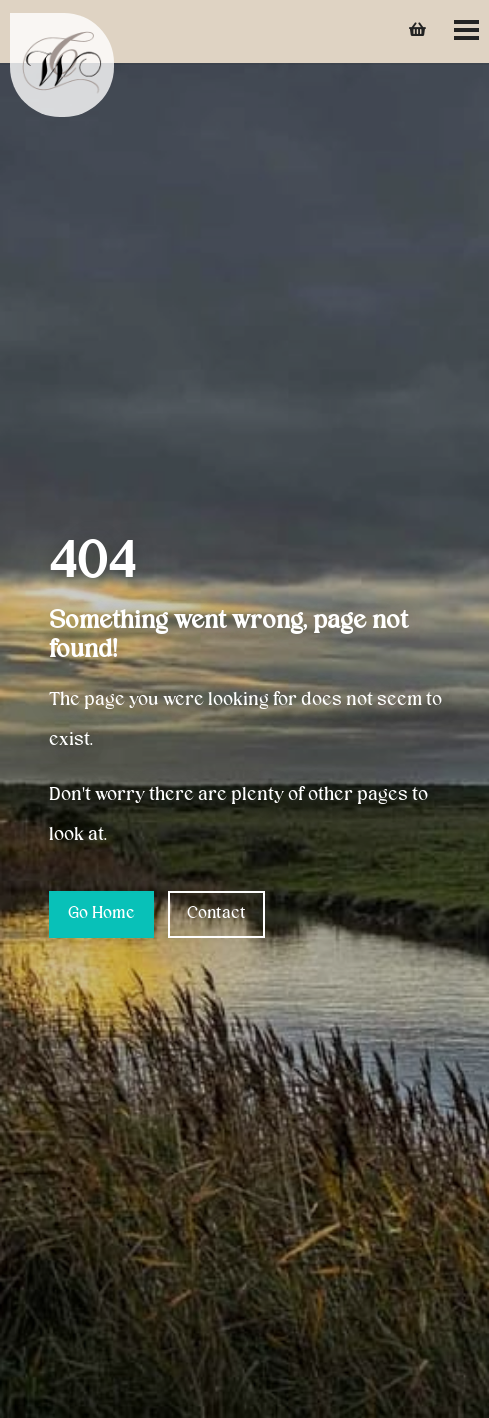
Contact (216, 914)
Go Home (101, 914)
